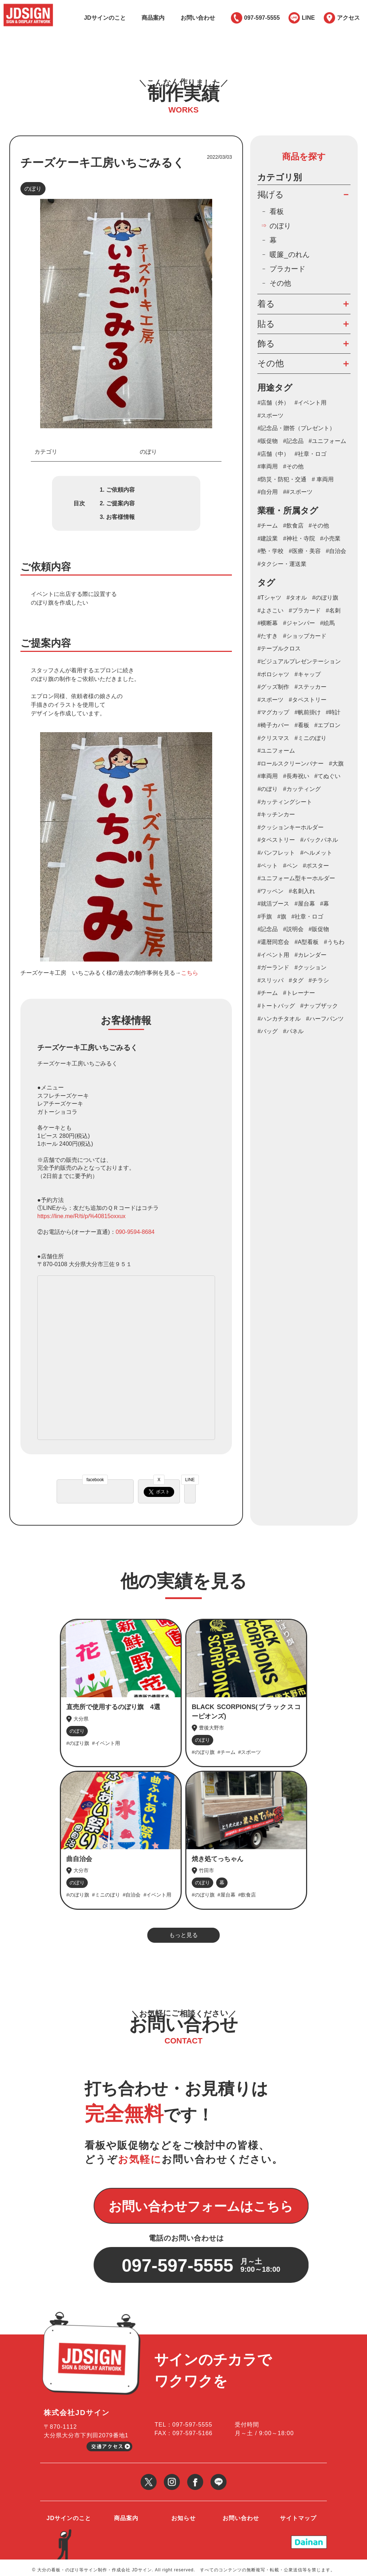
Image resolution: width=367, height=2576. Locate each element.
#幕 (324, 904)
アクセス (348, 18)
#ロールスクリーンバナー (290, 763)
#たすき (267, 636)
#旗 (281, 916)
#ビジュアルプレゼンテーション (299, 661)
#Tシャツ (269, 598)
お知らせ (183, 2513)
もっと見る (183, 1935)
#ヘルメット (316, 853)
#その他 (293, 466)
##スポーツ (298, 492)
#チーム (267, 526)
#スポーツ (270, 415)
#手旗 (264, 916)
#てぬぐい (327, 776)
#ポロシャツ (273, 674)
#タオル (297, 598)
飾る (266, 343)
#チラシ (319, 980)
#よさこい (270, 610)
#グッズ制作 (273, 687)
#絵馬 (327, 623)
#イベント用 (311, 403)
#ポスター (316, 866)
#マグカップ (273, 712)
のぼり (33, 189)
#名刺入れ (302, 891)
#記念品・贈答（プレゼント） (296, 428)
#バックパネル (319, 840)
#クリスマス (273, 738)
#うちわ (334, 942)
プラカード (287, 269)
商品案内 (153, 18)
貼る (266, 324)
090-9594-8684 (135, 1232)
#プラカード (305, 610)
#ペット (267, 866)
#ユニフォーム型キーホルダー (296, 878)
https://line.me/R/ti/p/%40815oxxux (81, 1216)
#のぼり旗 (325, 598)
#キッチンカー (276, 814)
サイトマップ (298, 2513)
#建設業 (267, 538)
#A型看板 (307, 942)
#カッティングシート (284, 802)
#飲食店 (293, 526)
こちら (189, 973)
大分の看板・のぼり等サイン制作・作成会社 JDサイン (94, 2564)
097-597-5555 (262, 18)
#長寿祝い (296, 776)
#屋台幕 (305, 904)
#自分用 (267, 492)
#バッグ (267, 1031)
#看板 (302, 725)
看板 (277, 211)
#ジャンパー (299, 623)
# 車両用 (323, 479)
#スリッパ (270, 980)
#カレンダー (311, 955)
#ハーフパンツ (325, 1019)
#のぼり (267, 789)
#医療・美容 (305, 551)
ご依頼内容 (120, 490)
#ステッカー (311, 687)
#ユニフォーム (327, 441)
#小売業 (330, 538)
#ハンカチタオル (279, 1019)
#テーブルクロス (279, 648)
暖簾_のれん (289, 254)
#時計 (333, 712)
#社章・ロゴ (311, 454)
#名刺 (333, 610)
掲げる (270, 194)
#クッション (311, 967)
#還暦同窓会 (273, 942)
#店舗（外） (273, 403)
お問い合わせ (198, 18)
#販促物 (267, 441)
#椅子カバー (273, 725)
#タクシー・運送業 (281, 564)
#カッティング (302, 789)
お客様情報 (120, 517)
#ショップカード (305, 636)
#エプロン (327, 725)
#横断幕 (267, 623)
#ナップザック (319, 1006)
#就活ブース (273, 904)
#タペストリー (308, 700)
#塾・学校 (270, 551)
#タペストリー (276, 840)
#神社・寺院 (299, 538)
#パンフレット (276, 853)
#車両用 (267, 466)
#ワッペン (270, 891)
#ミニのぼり (311, 738)
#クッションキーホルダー (290, 827)
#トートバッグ (276, 1006)
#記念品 (293, 441)
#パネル (293, 1031)
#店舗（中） (273, 454)
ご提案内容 (120, 503)
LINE (308, 18)
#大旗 (336, 763)
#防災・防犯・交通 (281, 479)
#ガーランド (273, 967)
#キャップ (308, 674)
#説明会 (293, 929)
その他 (280, 283)
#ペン (290, 866)
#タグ (296, 980)
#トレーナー (299, 993)
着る (266, 304)
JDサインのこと (104, 18)
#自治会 (336, 551)
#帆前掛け (308, 712)
